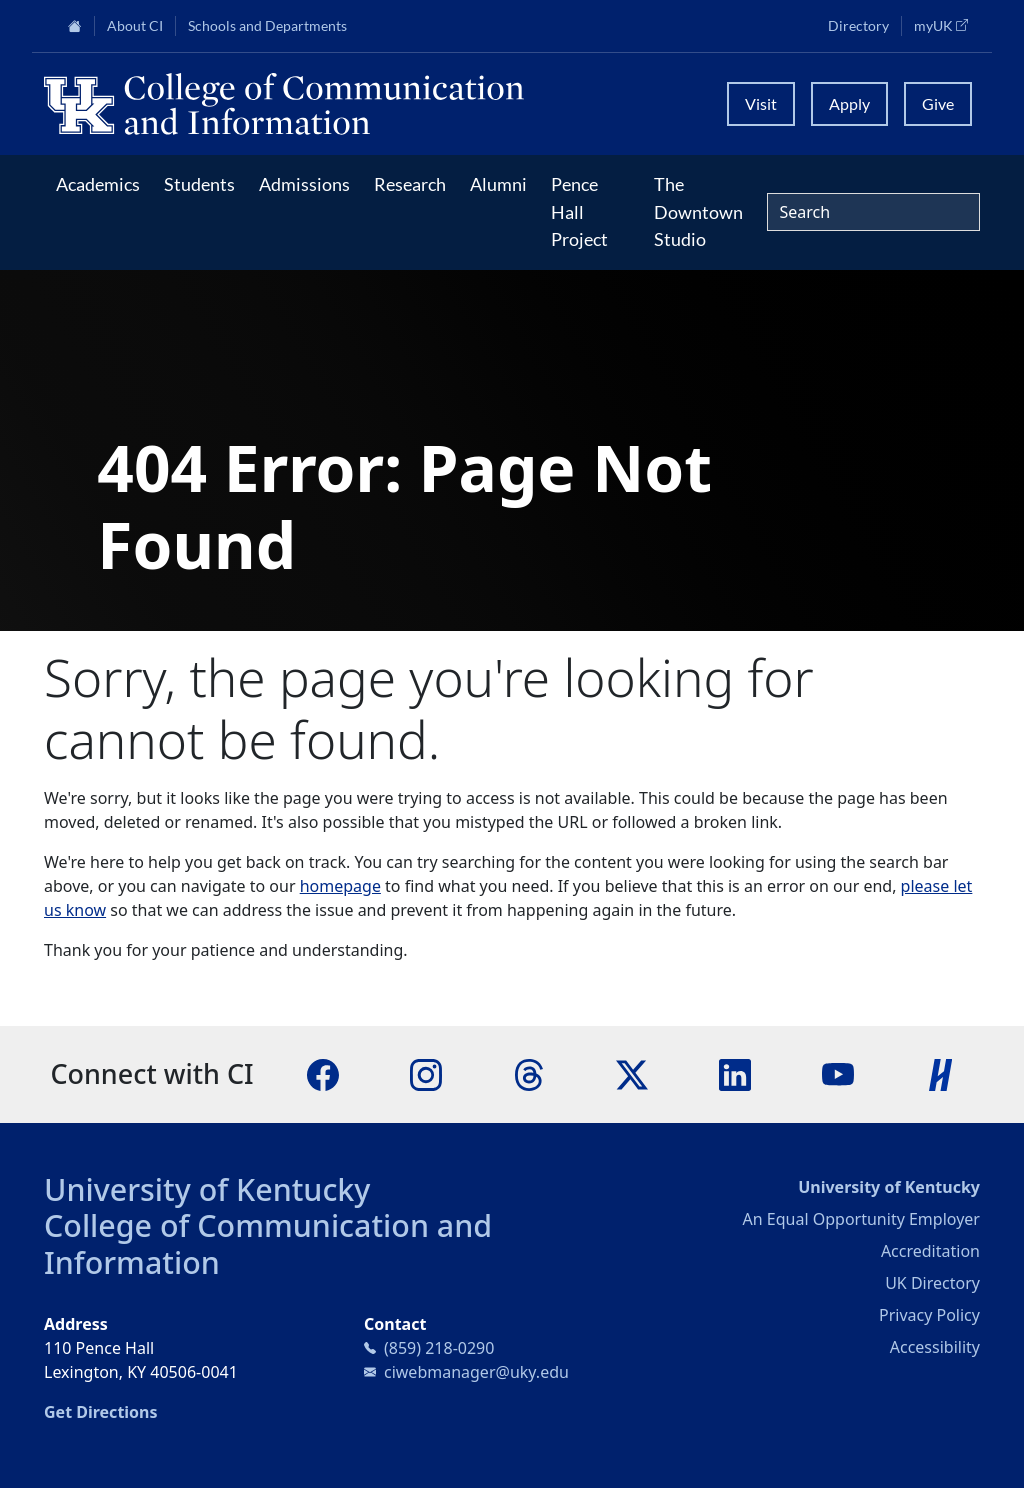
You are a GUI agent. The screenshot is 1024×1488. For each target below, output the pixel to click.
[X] (632, 1073)
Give (938, 103)
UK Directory (932, 1283)
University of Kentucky (207, 1189)
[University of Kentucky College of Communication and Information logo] (373, 104)
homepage (340, 886)
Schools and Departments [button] (267, 26)
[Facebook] (323, 1073)
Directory (858, 26)
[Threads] (529, 1073)
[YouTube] (838, 1073)
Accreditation (930, 1251)
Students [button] (199, 184)
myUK (947, 25)
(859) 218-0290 (439, 1348)
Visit (761, 103)
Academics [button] (98, 184)
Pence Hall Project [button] (579, 211)
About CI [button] (135, 26)
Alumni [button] (498, 184)
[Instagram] (426, 1073)
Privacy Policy (929, 1315)
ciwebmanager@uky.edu (476, 1372)
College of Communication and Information (268, 1243)
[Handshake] (941, 1073)
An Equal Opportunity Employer (861, 1219)
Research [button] (410, 184)
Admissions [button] (304, 184)
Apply (849, 103)
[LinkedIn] (735, 1073)
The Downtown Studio (698, 211)
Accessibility (935, 1347)
